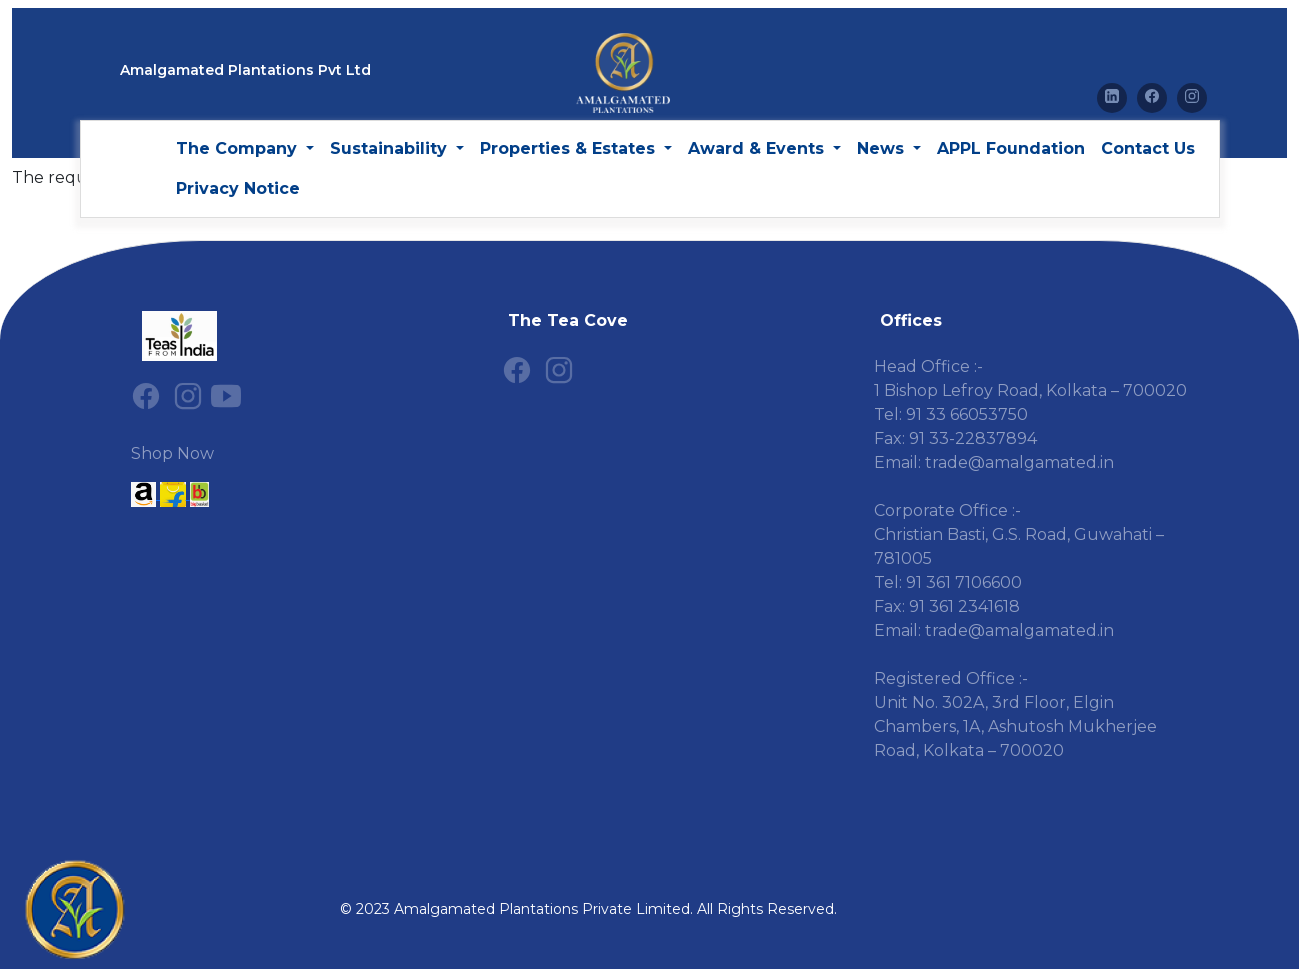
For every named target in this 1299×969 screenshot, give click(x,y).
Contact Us (1148, 148)
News (883, 148)
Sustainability (391, 148)
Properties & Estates (570, 148)
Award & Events (758, 148)
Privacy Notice (238, 188)
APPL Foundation (1011, 148)
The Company (239, 148)
